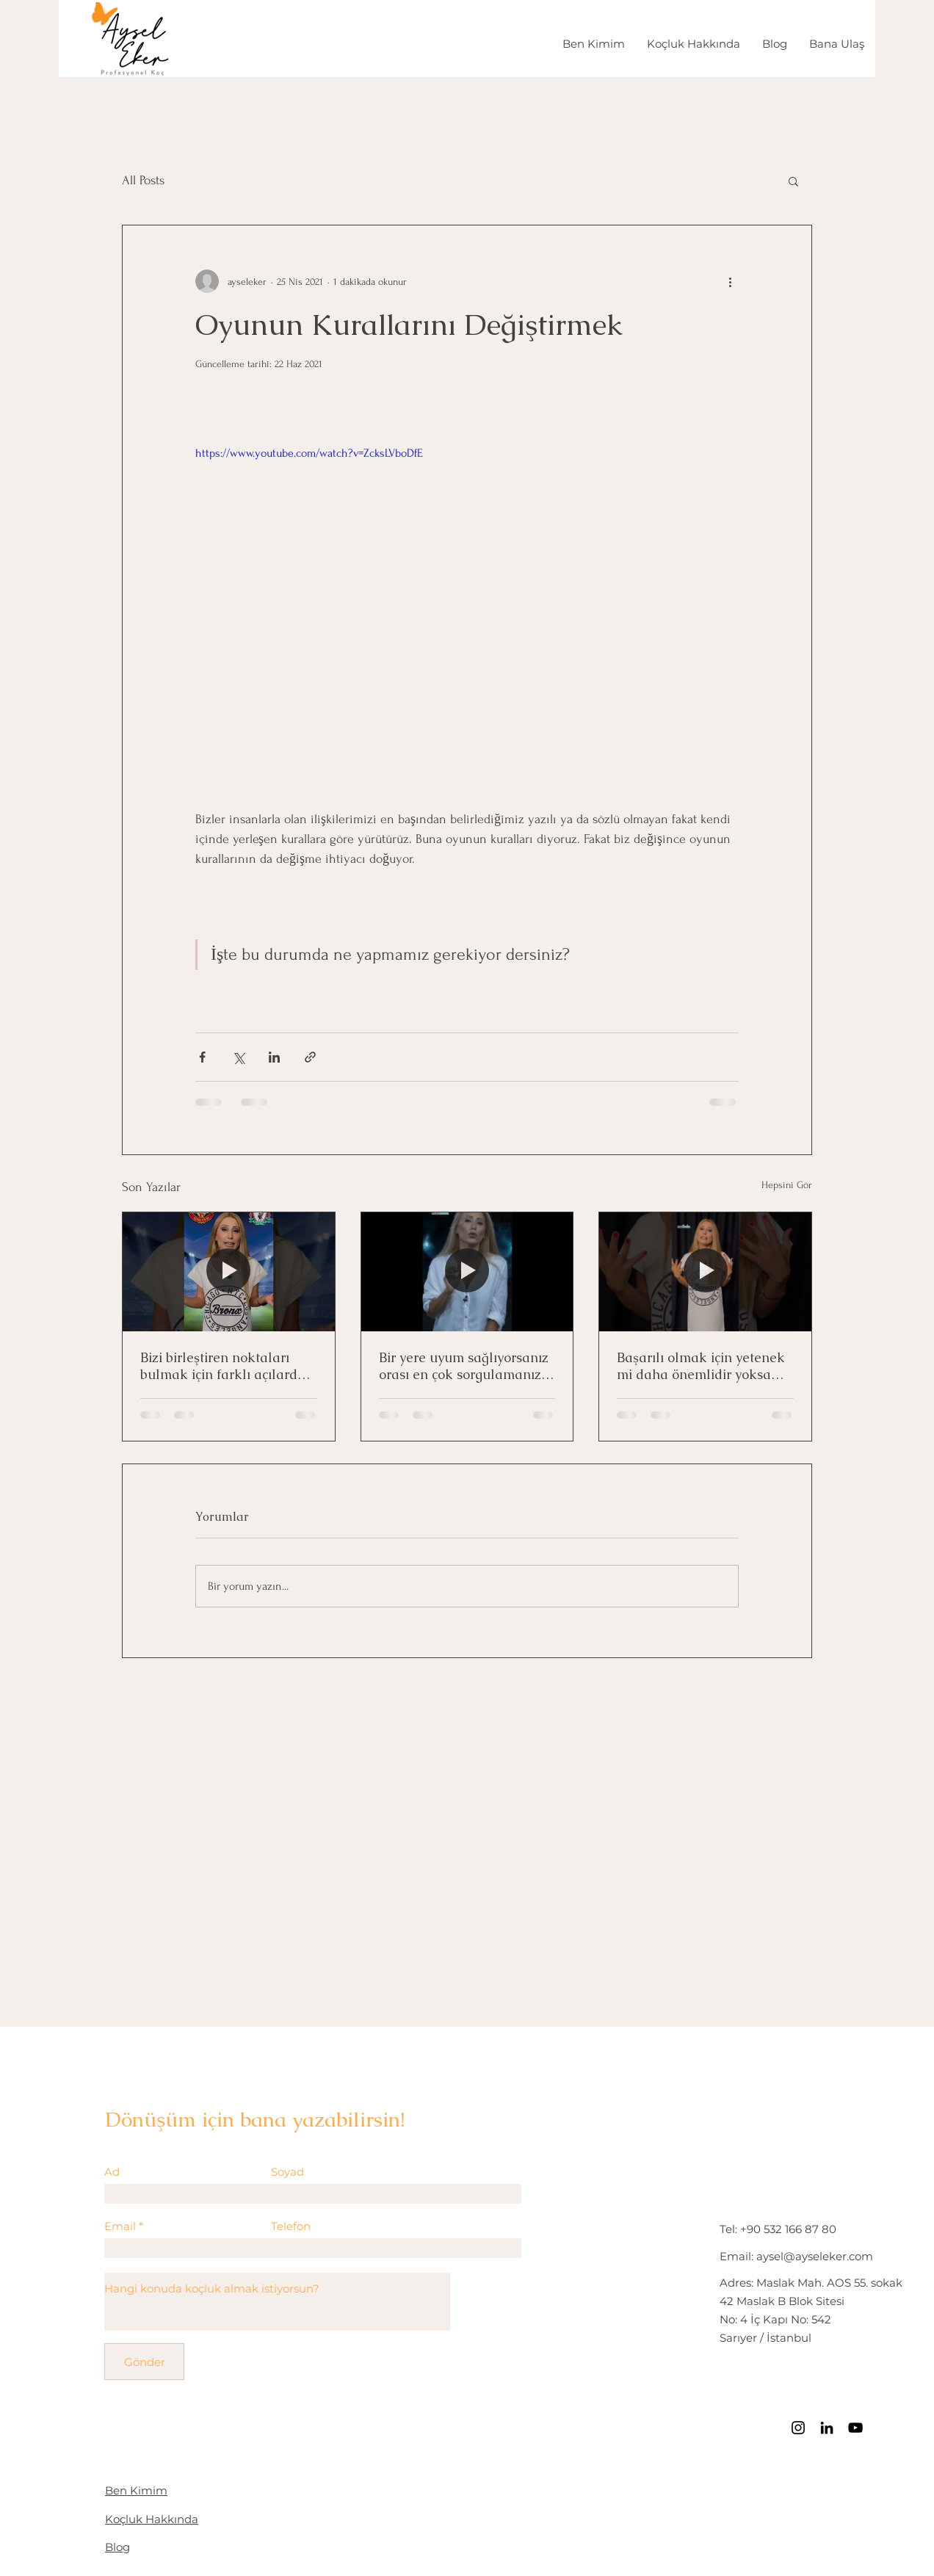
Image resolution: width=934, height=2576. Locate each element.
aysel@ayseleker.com (814, 2256)
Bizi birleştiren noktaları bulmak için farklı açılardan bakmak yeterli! (227, 1366)
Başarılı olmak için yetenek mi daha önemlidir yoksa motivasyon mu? (701, 1366)
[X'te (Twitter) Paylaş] (238, 1057)
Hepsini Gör (786, 1184)
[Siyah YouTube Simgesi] (855, 2427)
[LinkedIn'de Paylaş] (274, 1057)
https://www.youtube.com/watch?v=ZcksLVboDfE (309, 453)
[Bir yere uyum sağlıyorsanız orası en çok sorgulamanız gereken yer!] (467, 1271)
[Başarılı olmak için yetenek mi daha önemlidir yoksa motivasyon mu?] (705, 1271)
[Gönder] (144, 2361)
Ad (112, 2171)
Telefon (291, 2226)
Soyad (287, 2171)
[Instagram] (798, 2427)
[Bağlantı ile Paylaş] (310, 1057)
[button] (793, 181)
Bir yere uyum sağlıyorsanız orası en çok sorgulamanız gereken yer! (464, 1366)
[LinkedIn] (827, 2427)
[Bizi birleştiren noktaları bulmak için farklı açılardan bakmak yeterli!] (229, 1271)
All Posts (143, 180)
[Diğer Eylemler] (730, 281)
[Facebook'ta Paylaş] (202, 1057)
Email (120, 2226)
